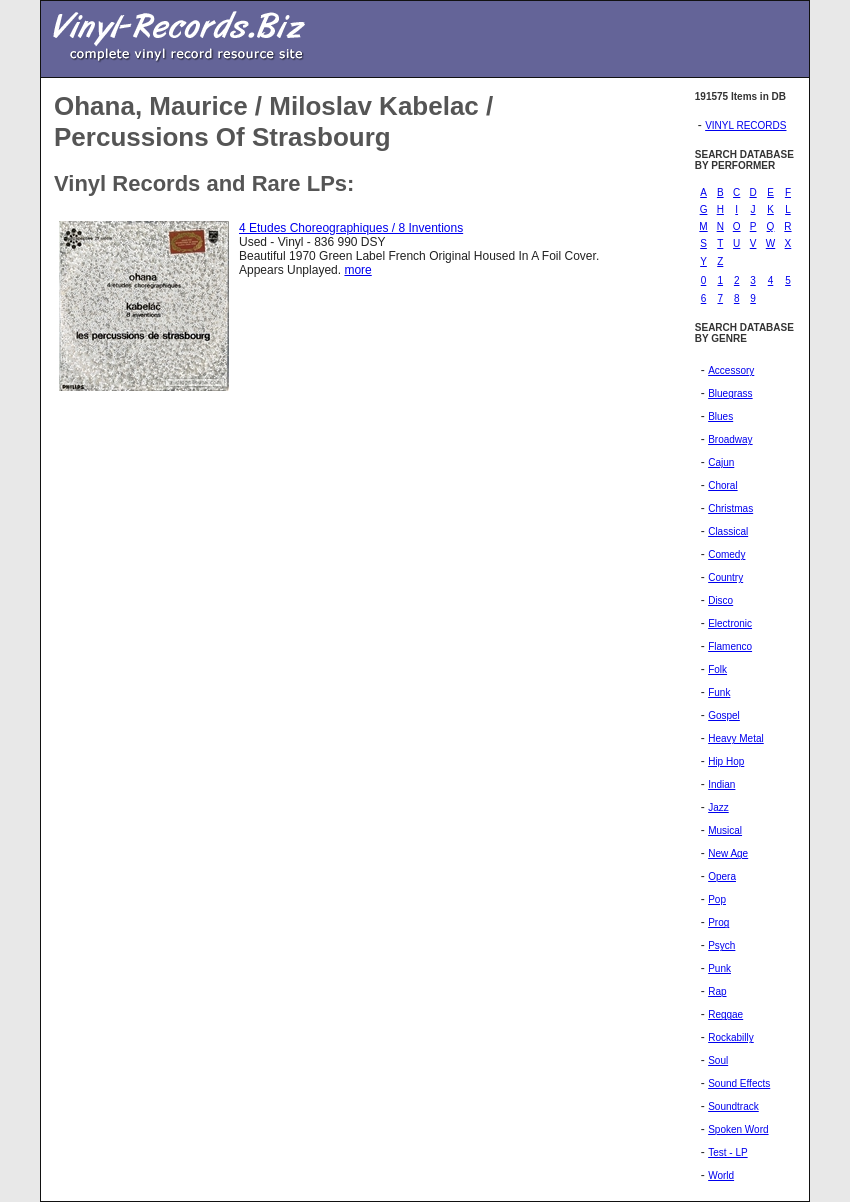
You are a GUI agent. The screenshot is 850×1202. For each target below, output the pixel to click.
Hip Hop (726, 761)
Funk (719, 692)
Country (725, 577)
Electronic (730, 623)
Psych (721, 945)
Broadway (730, 439)
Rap (717, 991)
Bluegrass (730, 393)
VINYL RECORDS (745, 125)
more (357, 270)
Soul (718, 1060)
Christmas (730, 508)
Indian (721, 784)
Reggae (725, 1014)
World (721, 1175)
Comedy (726, 554)
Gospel (724, 715)
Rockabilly (731, 1037)
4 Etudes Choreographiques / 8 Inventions (351, 228)
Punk (719, 968)
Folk (717, 669)
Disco (720, 600)
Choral (722, 485)
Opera (722, 876)
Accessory (731, 370)
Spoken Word (738, 1129)
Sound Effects (739, 1083)
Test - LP (727, 1152)
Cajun (721, 462)
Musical (725, 830)
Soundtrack (733, 1106)
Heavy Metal (736, 738)
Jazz (718, 807)
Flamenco (730, 646)
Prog (718, 922)
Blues (720, 416)
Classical (728, 531)
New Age (728, 853)
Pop (717, 899)
